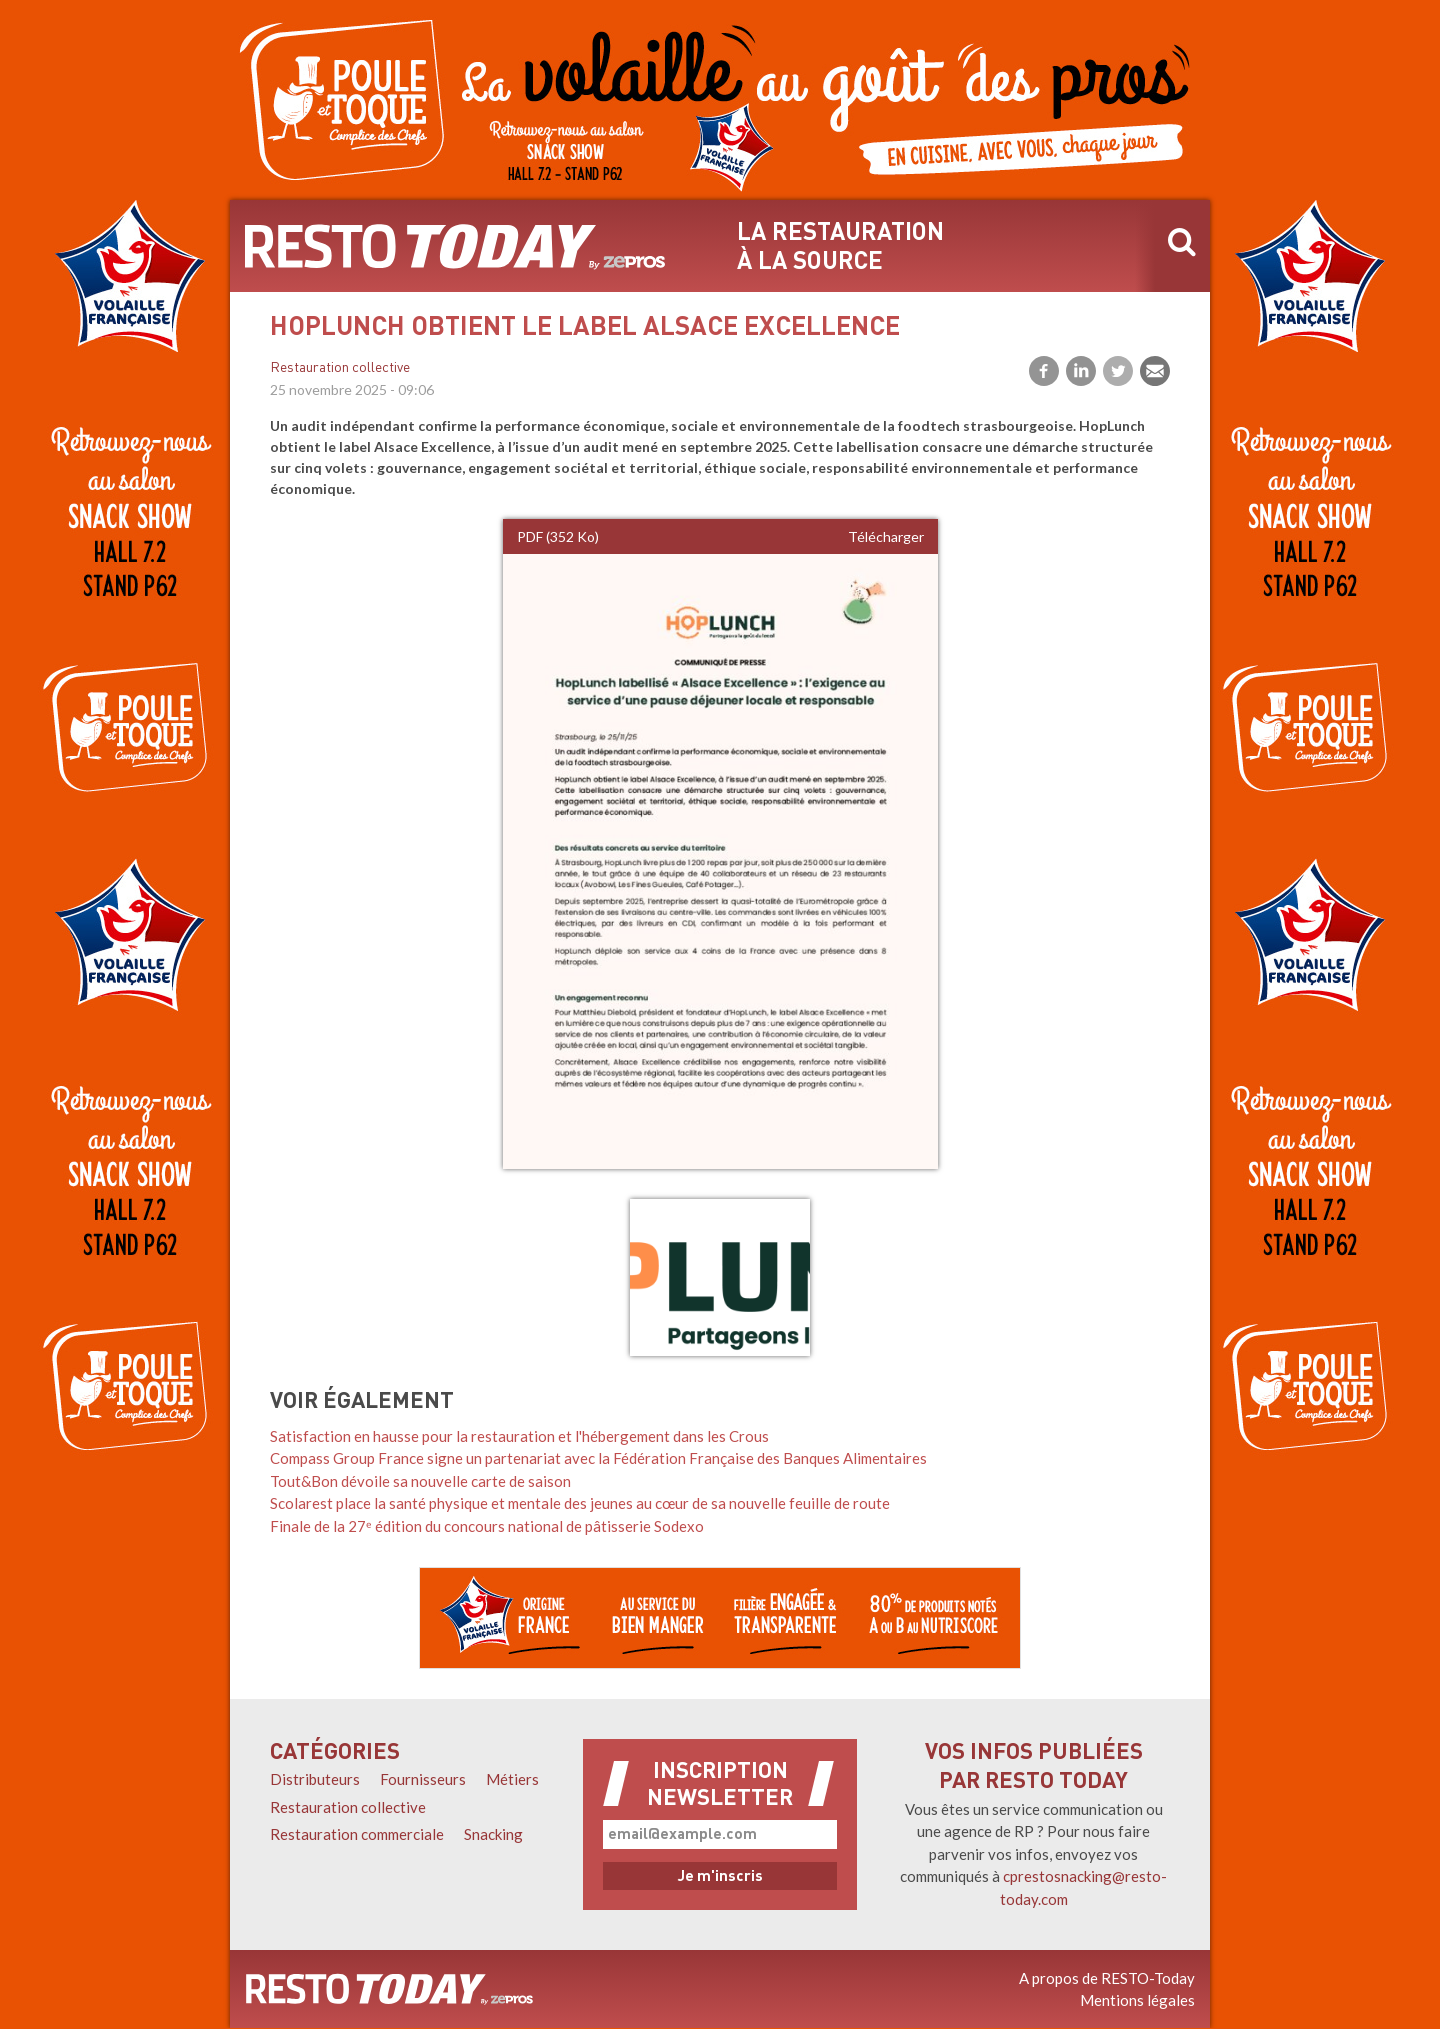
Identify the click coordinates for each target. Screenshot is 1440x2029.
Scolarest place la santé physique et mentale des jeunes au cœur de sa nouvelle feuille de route (580, 1503)
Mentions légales (1137, 2000)
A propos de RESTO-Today (1107, 1978)
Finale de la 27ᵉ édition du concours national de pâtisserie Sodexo (487, 1526)
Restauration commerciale (357, 1834)
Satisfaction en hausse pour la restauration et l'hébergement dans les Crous (519, 1436)
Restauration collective (340, 368)
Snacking (493, 1834)
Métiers (512, 1779)
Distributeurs (315, 1779)
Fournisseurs (423, 1779)
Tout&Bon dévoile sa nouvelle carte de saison (420, 1481)
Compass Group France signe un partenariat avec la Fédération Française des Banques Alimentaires (598, 1458)
